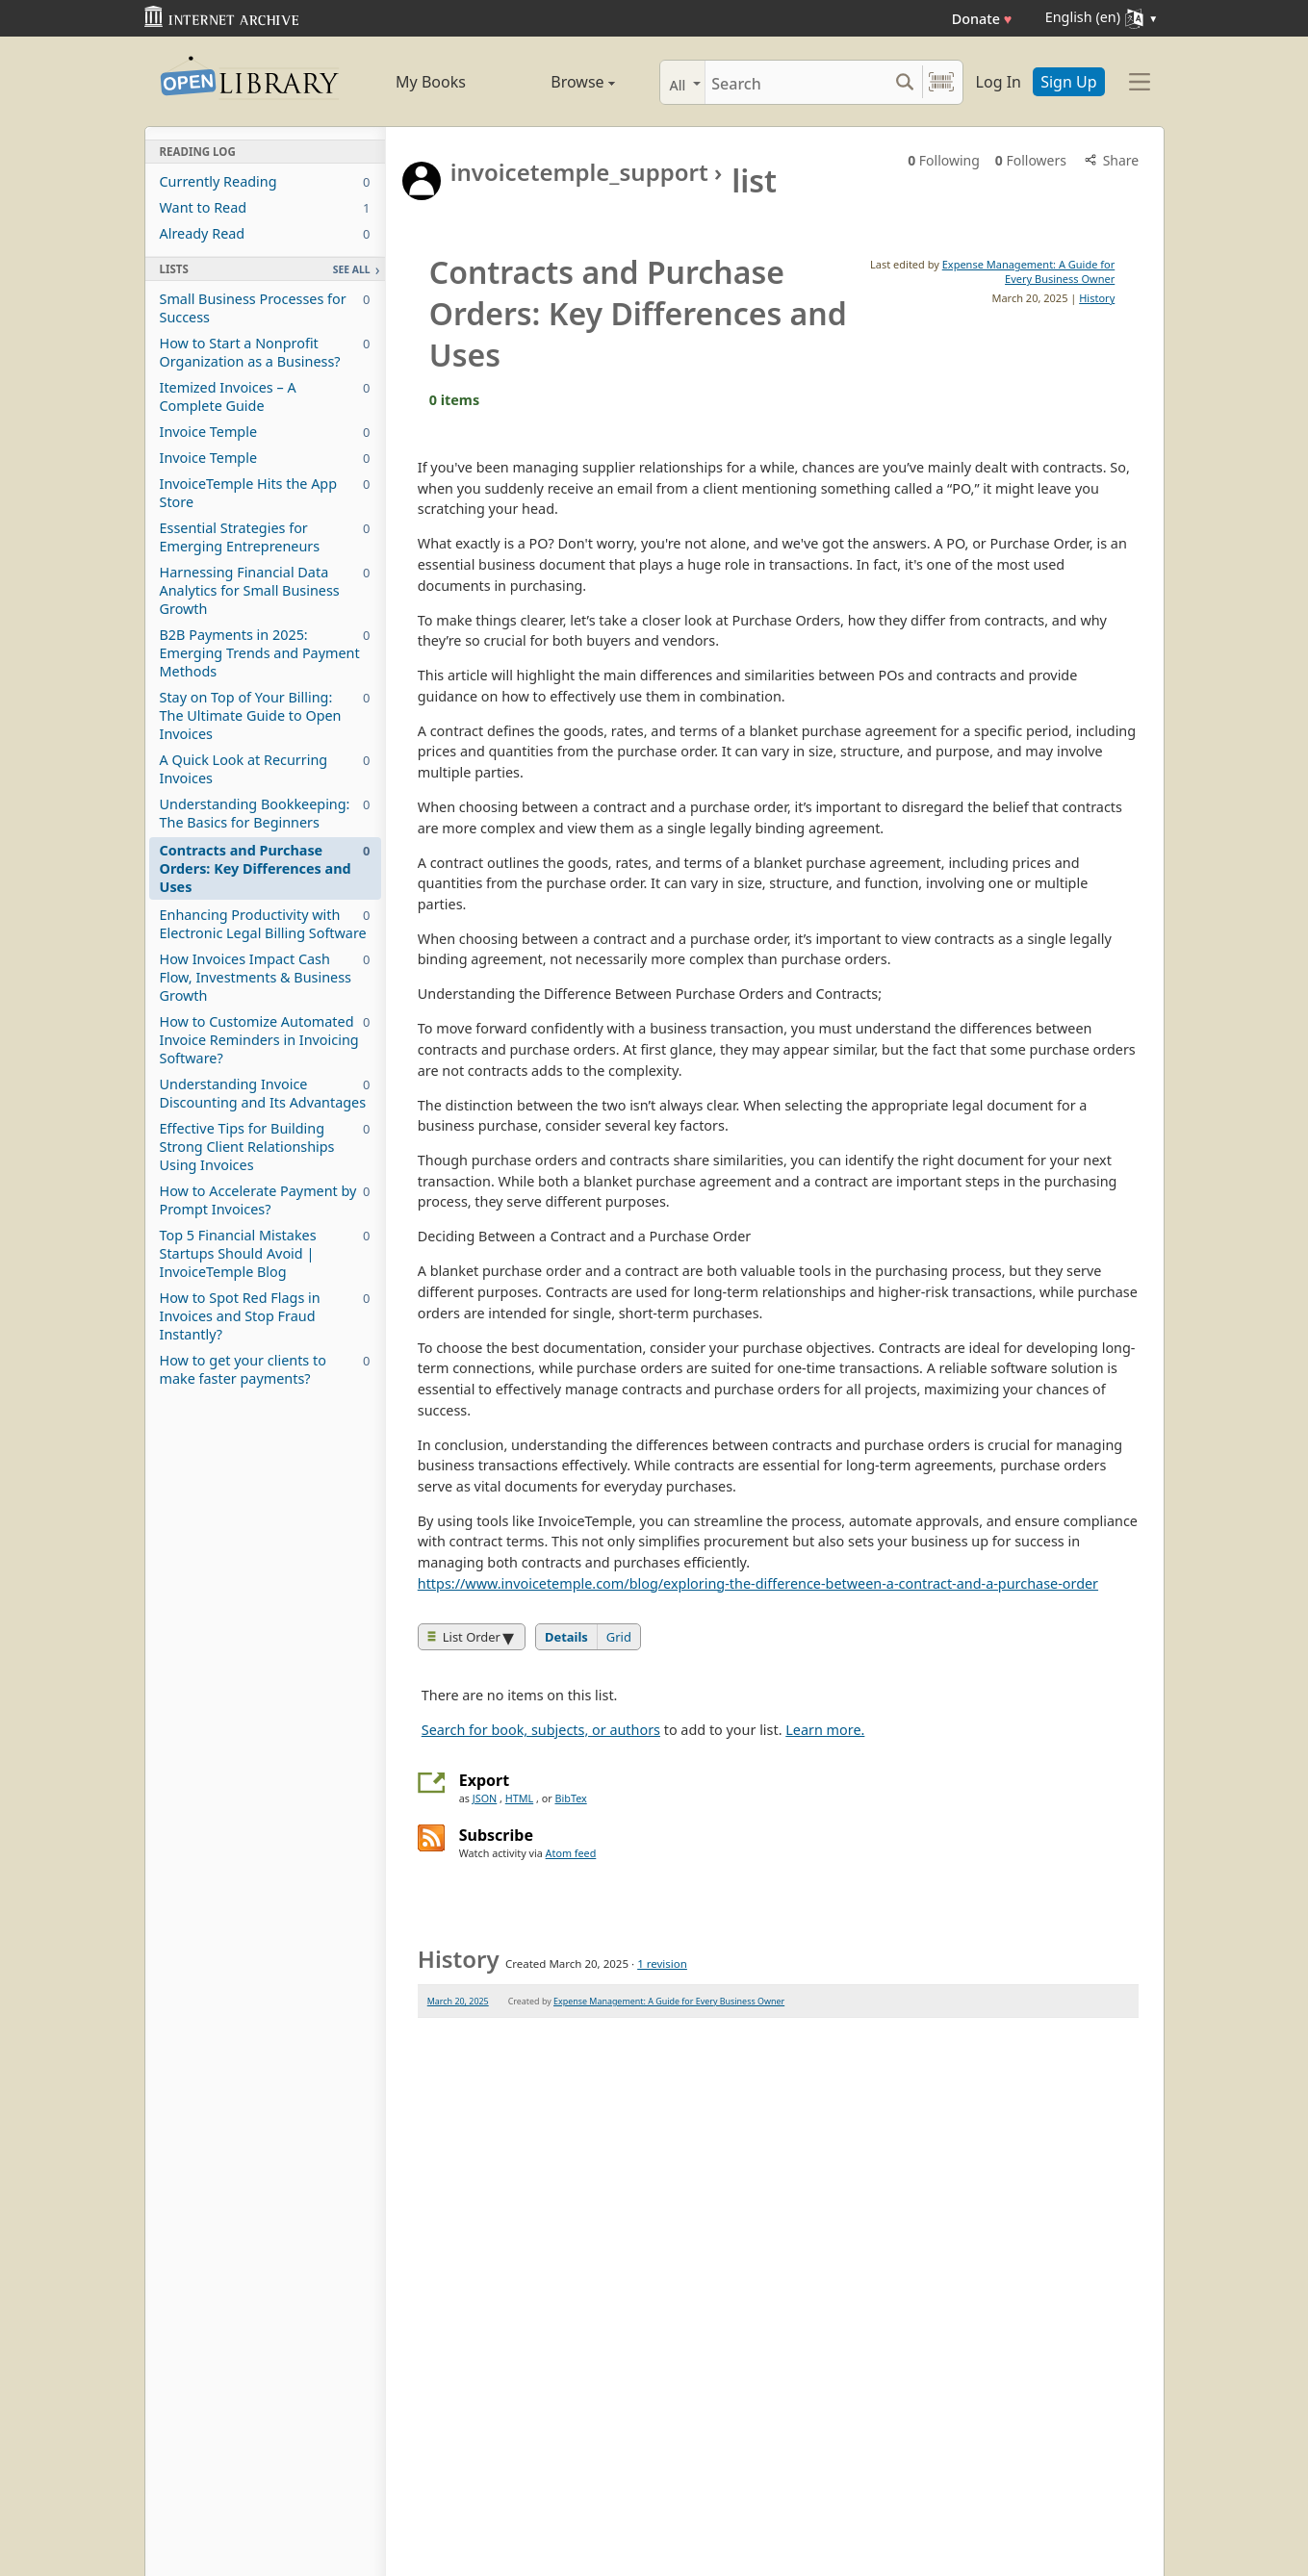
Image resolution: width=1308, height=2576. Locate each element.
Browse (561, 81)
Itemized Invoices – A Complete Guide (265, 396)
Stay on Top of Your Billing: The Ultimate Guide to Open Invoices (265, 715)
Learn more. (824, 1730)
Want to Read (265, 207)
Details (566, 1636)
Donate (982, 19)
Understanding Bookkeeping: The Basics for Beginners (265, 813)
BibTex (570, 1798)
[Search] (796, 82)
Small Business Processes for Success (265, 308)
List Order (463, 1636)
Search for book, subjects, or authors (541, 1730)
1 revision (662, 1963)
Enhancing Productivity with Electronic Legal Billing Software (265, 923)
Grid (618, 1636)
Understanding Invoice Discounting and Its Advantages (265, 1093)
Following (944, 160)
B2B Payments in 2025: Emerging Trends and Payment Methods (265, 652)
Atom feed (571, 1853)
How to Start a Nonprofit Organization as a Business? (265, 352)
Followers (1030, 160)
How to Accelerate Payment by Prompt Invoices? (265, 1200)
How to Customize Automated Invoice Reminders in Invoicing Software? (265, 1039)
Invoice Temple (265, 431)
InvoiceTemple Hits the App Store (265, 492)
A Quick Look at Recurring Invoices (265, 769)
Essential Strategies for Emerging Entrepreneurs (265, 537)
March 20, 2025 (458, 2001)
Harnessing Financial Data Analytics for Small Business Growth (265, 590)
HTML (519, 1798)
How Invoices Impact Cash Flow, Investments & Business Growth (265, 977)
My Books (431, 81)
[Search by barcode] (941, 82)
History (1097, 298)
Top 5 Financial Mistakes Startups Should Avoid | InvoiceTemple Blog (265, 1253)
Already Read (265, 233)
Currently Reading (265, 181)
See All (352, 269)
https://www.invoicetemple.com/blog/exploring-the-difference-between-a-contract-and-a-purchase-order (758, 1583)
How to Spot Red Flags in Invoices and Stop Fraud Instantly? (265, 1315)
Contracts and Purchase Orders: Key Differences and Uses (265, 868)
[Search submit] (905, 82)
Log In (998, 81)
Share (1110, 160)
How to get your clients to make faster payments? (265, 1369)
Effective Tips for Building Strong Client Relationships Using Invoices (265, 1146)
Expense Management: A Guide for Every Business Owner (1029, 271)
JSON (485, 1798)
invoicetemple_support (579, 172)
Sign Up (1068, 81)
